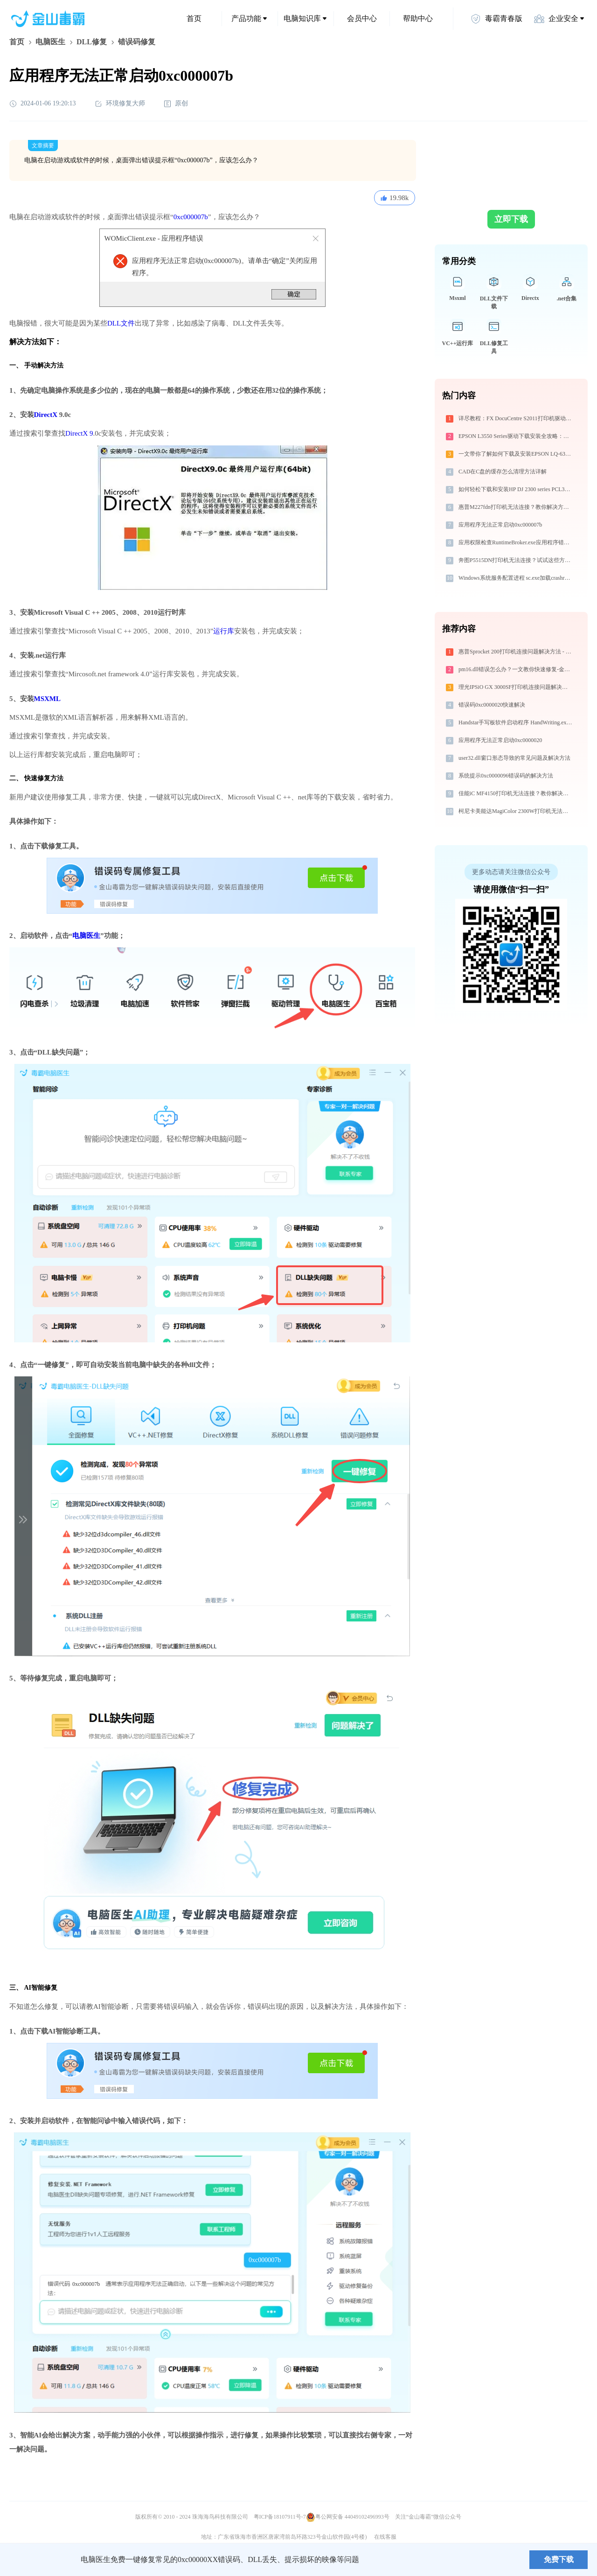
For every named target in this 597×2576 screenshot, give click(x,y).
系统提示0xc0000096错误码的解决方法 (505, 775)
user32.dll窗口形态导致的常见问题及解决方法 (514, 758)
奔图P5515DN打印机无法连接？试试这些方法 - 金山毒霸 (516, 560)
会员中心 (362, 18)
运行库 (223, 631)
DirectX (46, 414)
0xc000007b (191, 217)
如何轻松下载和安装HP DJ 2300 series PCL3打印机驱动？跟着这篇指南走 (516, 489)
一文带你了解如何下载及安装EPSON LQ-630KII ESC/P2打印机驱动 (516, 454)
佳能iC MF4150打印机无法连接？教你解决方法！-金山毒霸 (516, 793)
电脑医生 (50, 42)
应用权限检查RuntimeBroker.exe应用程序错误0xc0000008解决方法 (516, 542)
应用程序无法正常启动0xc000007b (500, 524)
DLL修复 (91, 42)
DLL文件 (121, 323)
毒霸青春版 (496, 18)
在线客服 (385, 2537)
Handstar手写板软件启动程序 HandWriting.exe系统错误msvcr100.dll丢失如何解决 (516, 722)
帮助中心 (418, 18)
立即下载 (511, 219)
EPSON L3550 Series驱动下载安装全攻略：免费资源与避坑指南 (516, 436)
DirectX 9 (79, 433)
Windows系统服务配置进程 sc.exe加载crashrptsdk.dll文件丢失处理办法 (516, 578)
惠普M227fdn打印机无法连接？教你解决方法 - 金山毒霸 (516, 507)
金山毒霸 (41, 2560)
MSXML (47, 698)
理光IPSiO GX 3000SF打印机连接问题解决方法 (515, 687)
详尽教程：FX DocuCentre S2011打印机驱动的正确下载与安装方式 (516, 418)
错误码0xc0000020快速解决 (491, 704)
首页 (194, 18)
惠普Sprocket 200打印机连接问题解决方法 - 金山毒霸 (516, 651)
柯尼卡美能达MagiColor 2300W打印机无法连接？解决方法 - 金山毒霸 (516, 811)
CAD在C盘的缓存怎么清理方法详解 (502, 471)
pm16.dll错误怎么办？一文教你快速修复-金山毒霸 (516, 669)
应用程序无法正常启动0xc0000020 (500, 740)
